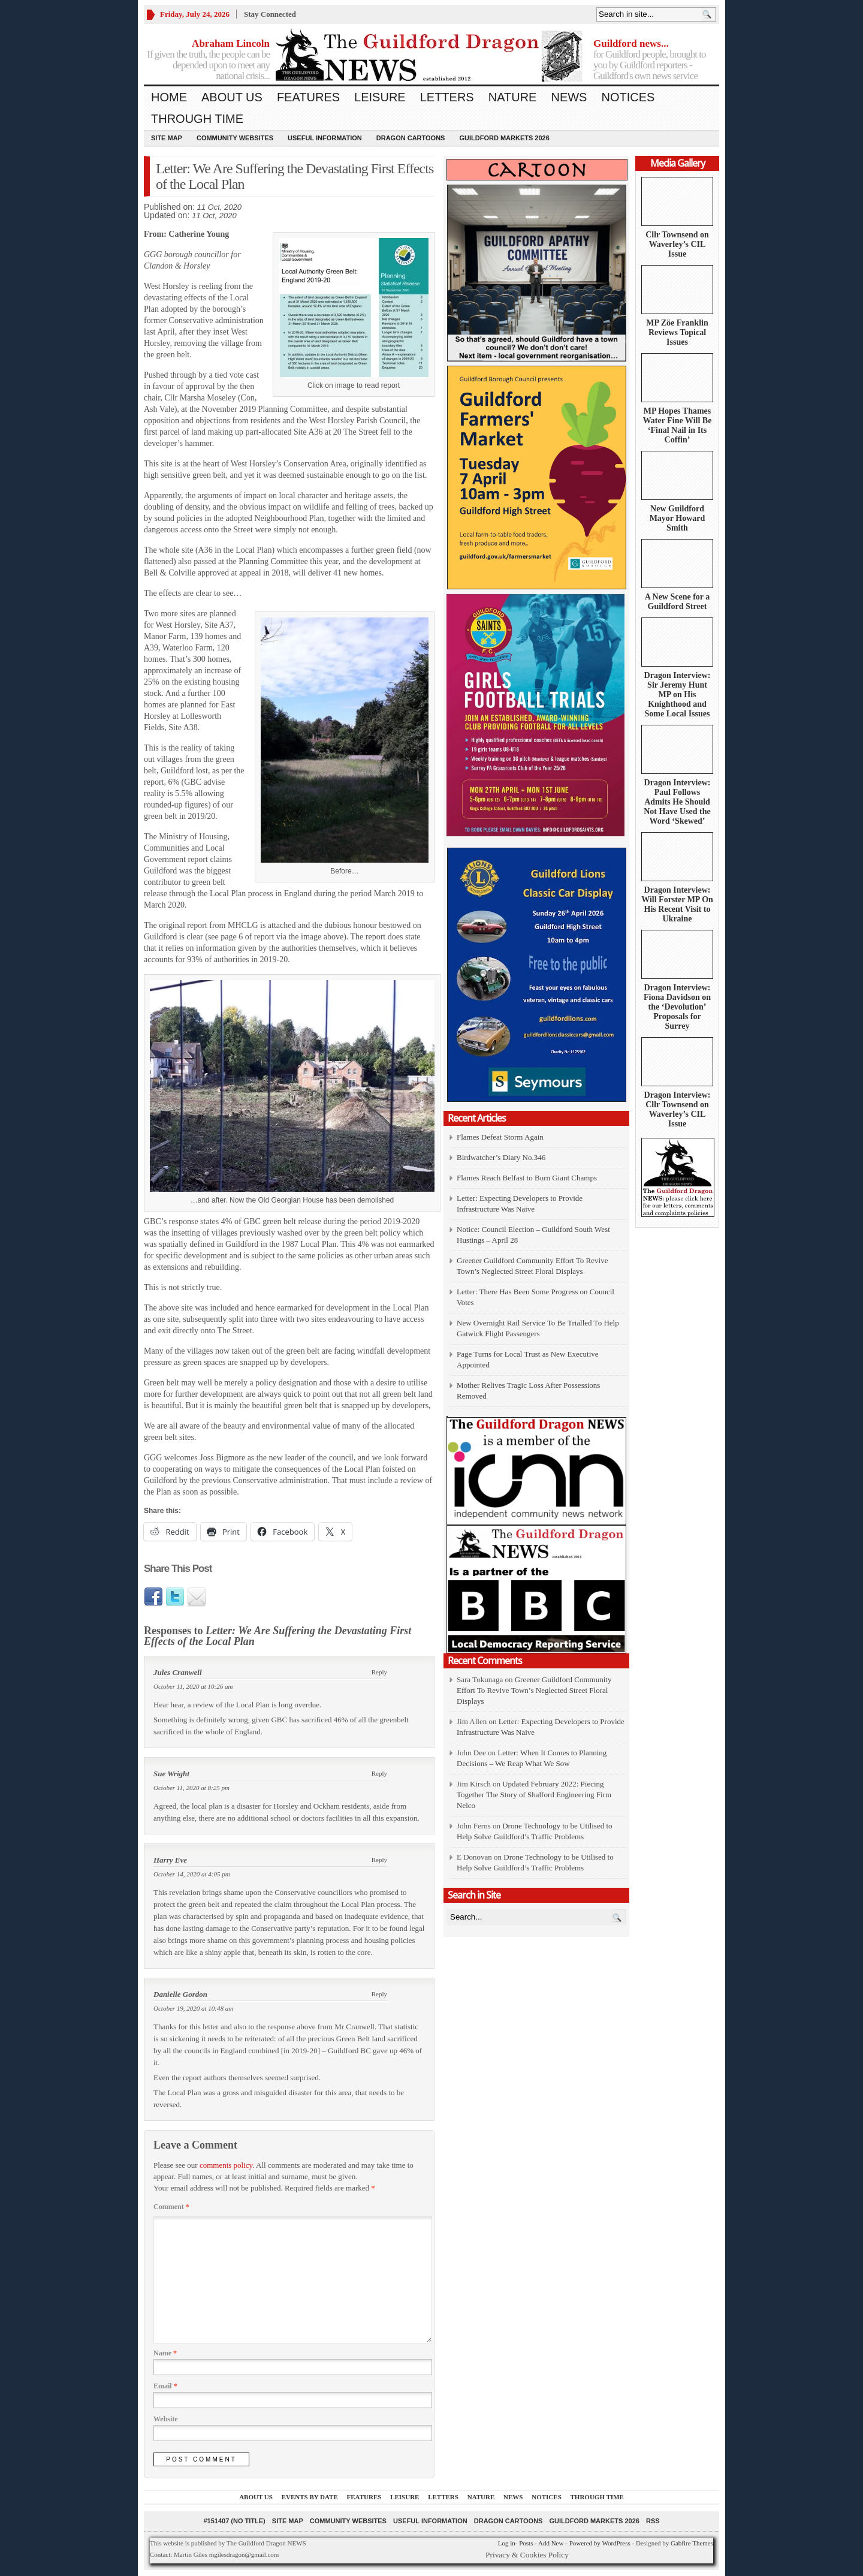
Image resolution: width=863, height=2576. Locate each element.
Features (308, 97)
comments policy (226, 2165)
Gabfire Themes (692, 2543)
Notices (627, 97)
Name (165, 2353)
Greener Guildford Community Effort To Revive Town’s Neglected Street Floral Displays (534, 1690)
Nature (512, 97)
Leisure (380, 97)
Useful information (325, 137)
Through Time (197, 118)
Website (165, 2419)
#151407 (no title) (234, 2520)
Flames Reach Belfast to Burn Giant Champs (527, 1177)
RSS (653, 2520)
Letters (447, 97)
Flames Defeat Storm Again (500, 1136)
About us (231, 97)
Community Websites (235, 137)
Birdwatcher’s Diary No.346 (501, 1157)
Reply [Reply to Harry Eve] (379, 1859)
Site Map (166, 137)
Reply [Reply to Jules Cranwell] (379, 1672)
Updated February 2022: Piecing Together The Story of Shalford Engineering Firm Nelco (534, 1794)
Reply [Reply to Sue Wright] (379, 1773)
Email (165, 2386)
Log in (506, 2543)
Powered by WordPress (599, 2543)
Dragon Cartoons (410, 137)
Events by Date (310, 2496)
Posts (526, 2543)
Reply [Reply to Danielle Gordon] (379, 1993)
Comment (171, 2207)
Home (169, 97)
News (569, 97)
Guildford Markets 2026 (504, 137)
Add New (550, 2543)
